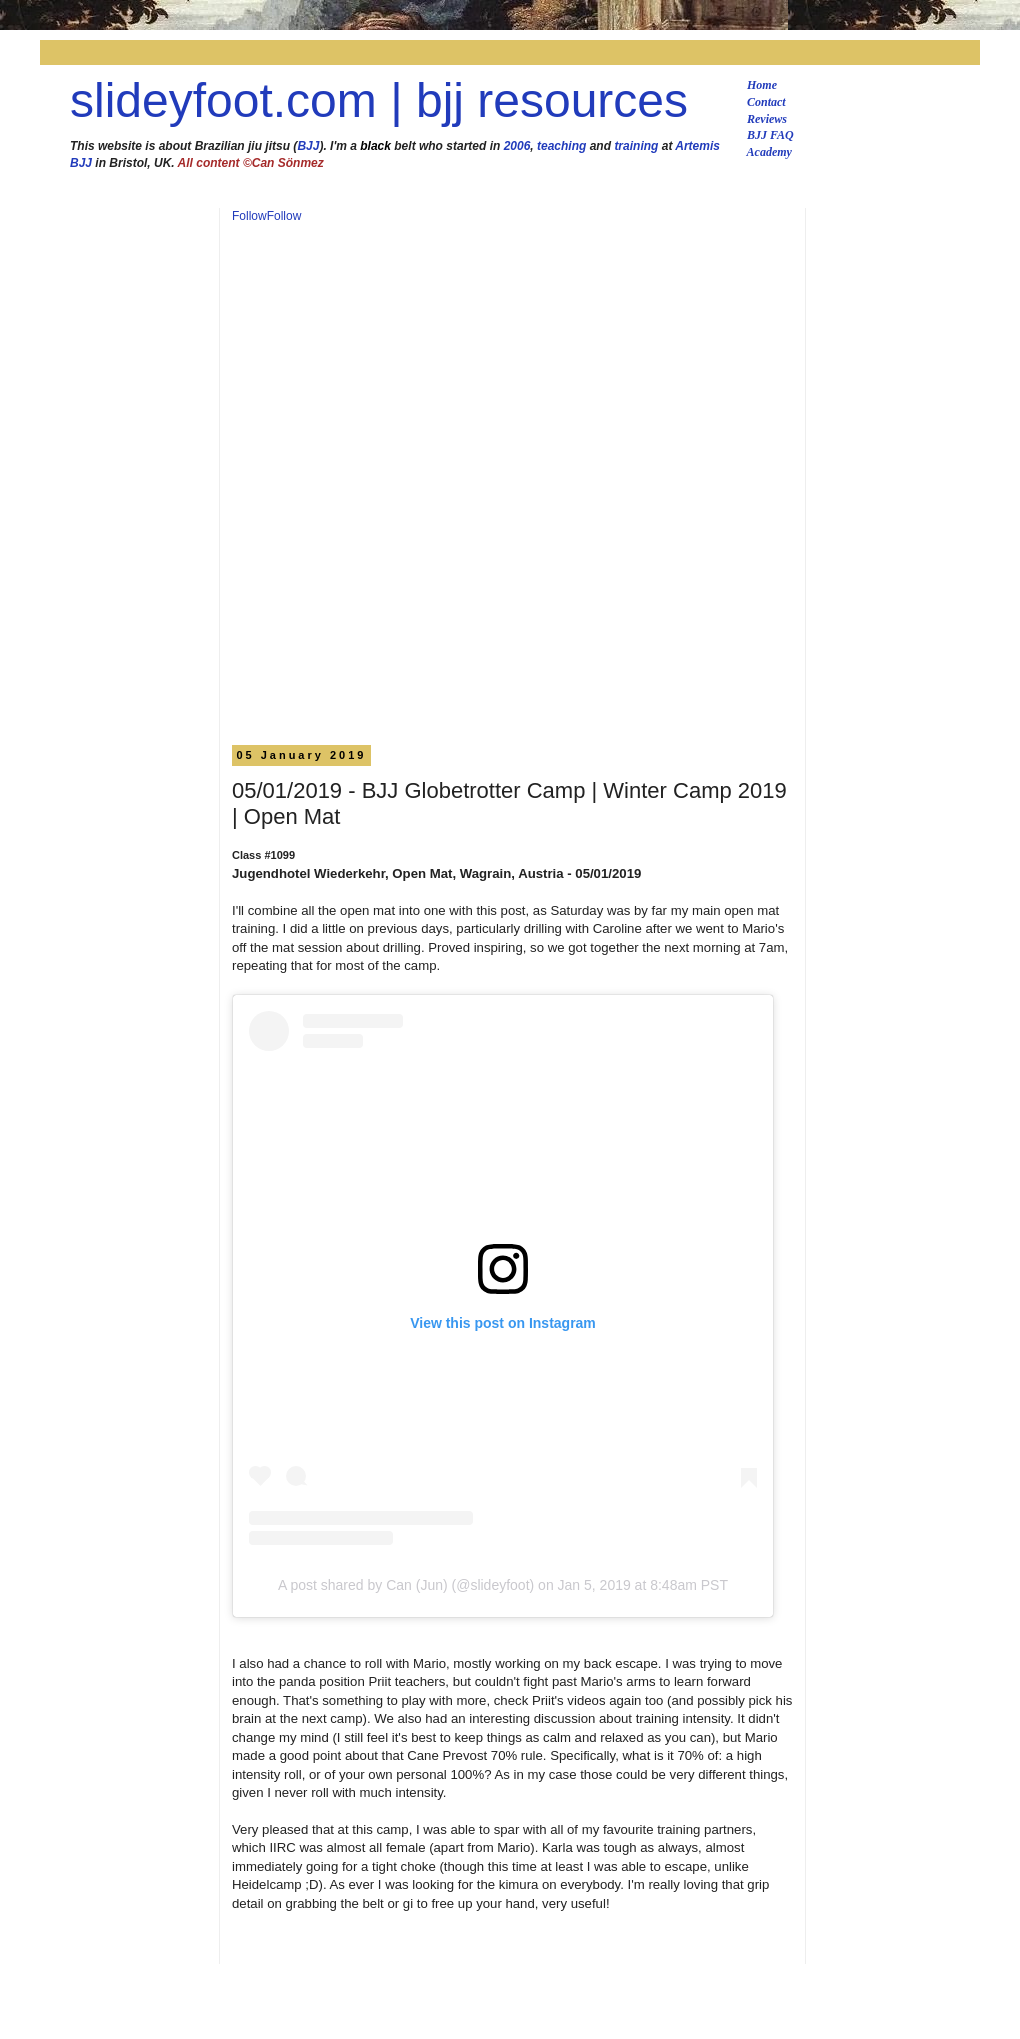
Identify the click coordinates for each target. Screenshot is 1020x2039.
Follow (249, 216)
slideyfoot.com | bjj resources (379, 100)
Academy (769, 152)
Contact (766, 102)
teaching (561, 146)
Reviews (767, 119)
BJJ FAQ (770, 135)
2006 (517, 146)
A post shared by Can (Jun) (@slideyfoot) (406, 1585)
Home (762, 85)
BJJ (308, 146)
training (636, 146)
